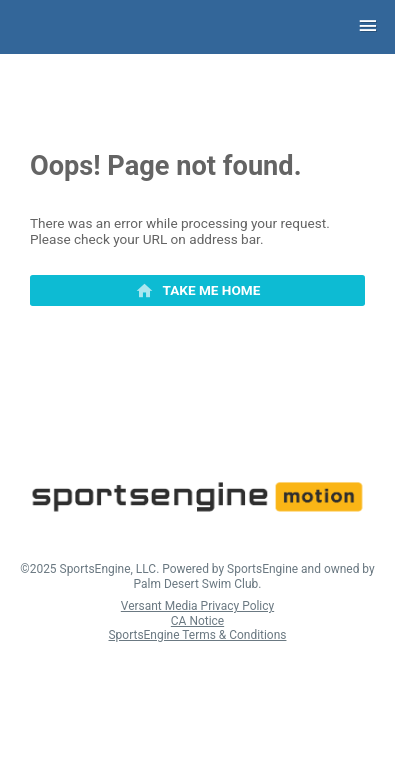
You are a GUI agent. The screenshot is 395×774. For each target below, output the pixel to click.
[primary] (197, 291)
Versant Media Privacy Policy (197, 606)
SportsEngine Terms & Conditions (198, 635)
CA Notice (197, 621)
